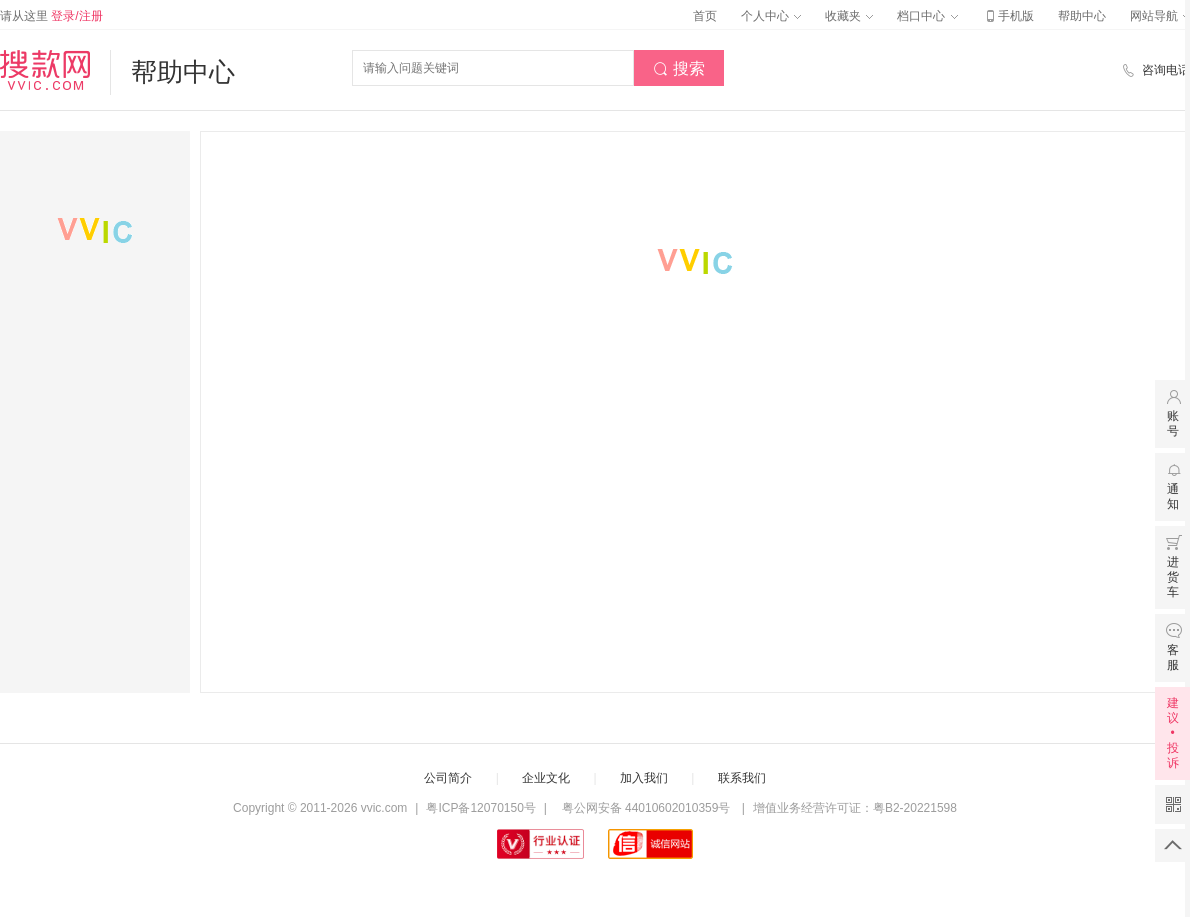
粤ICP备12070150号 (480, 808)
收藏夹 (849, 16)
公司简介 (448, 778)
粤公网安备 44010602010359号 (645, 808)
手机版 (1008, 16)
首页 (705, 16)
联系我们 (742, 778)
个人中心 (771, 16)
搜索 (679, 69)
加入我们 (644, 778)
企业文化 (546, 778)
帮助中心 (1082, 16)
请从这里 (51, 16)
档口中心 (927, 16)
